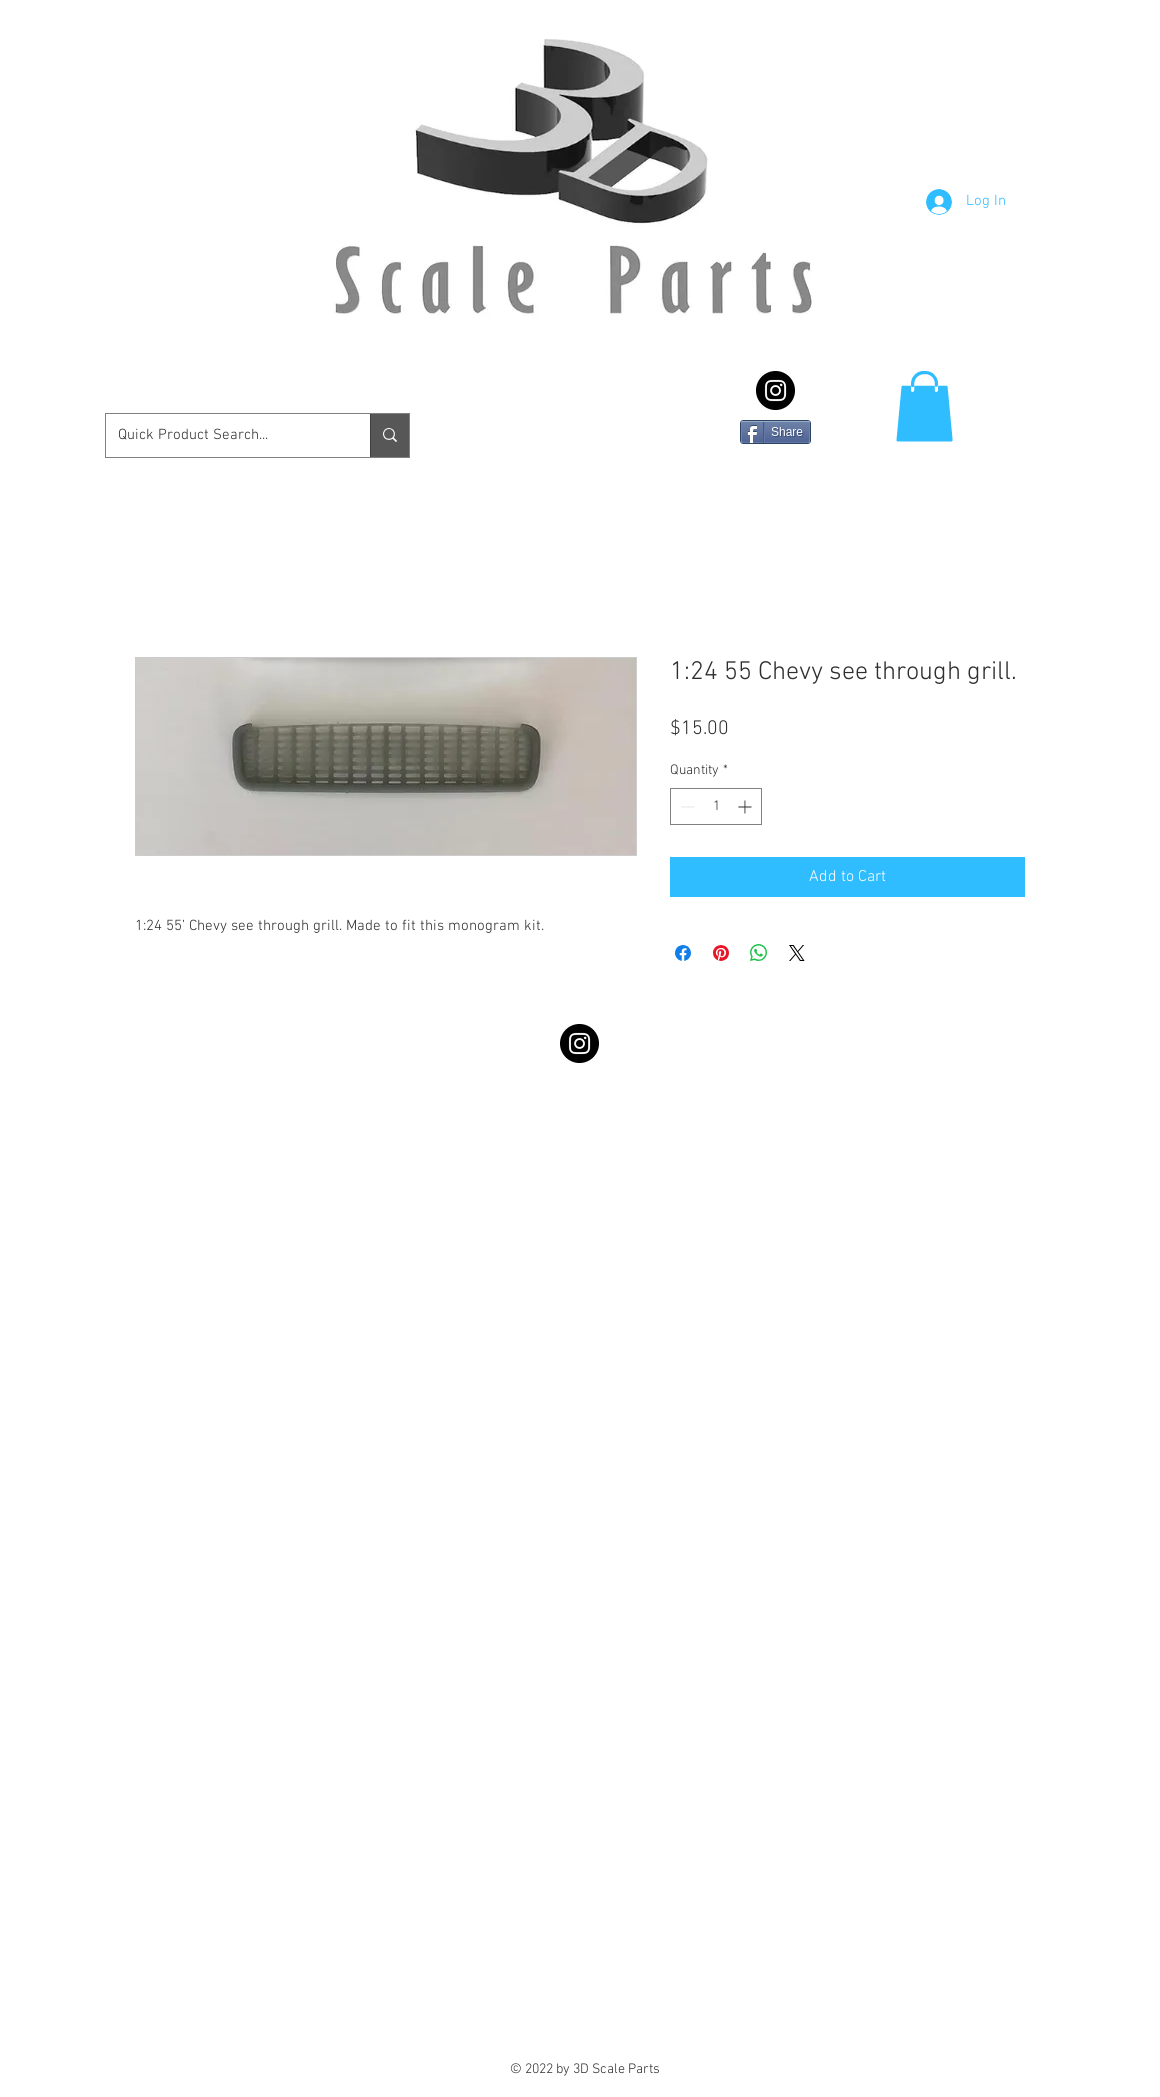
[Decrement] (685, 806)
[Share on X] (797, 953)
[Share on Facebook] (683, 953)
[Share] (775, 432)
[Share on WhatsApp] (759, 953)
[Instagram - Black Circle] (775, 390)
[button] (924, 406)
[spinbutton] (716, 806)
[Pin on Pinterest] (721, 953)
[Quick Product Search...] (223, 435)
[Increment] (746, 806)
